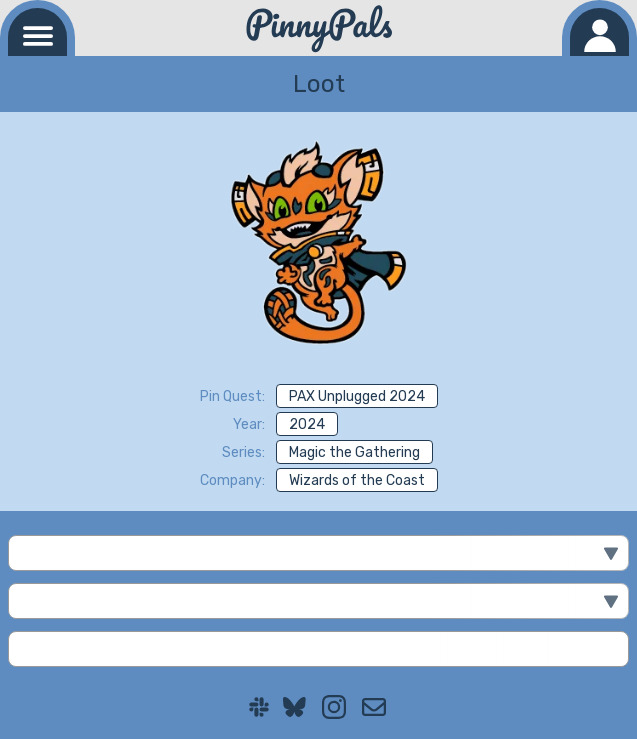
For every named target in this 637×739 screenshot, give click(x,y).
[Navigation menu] (37, 32)
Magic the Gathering (354, 452)
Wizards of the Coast (357, 480)
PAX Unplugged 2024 (357, 396)
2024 (307, 424)
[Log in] (599, 32)
